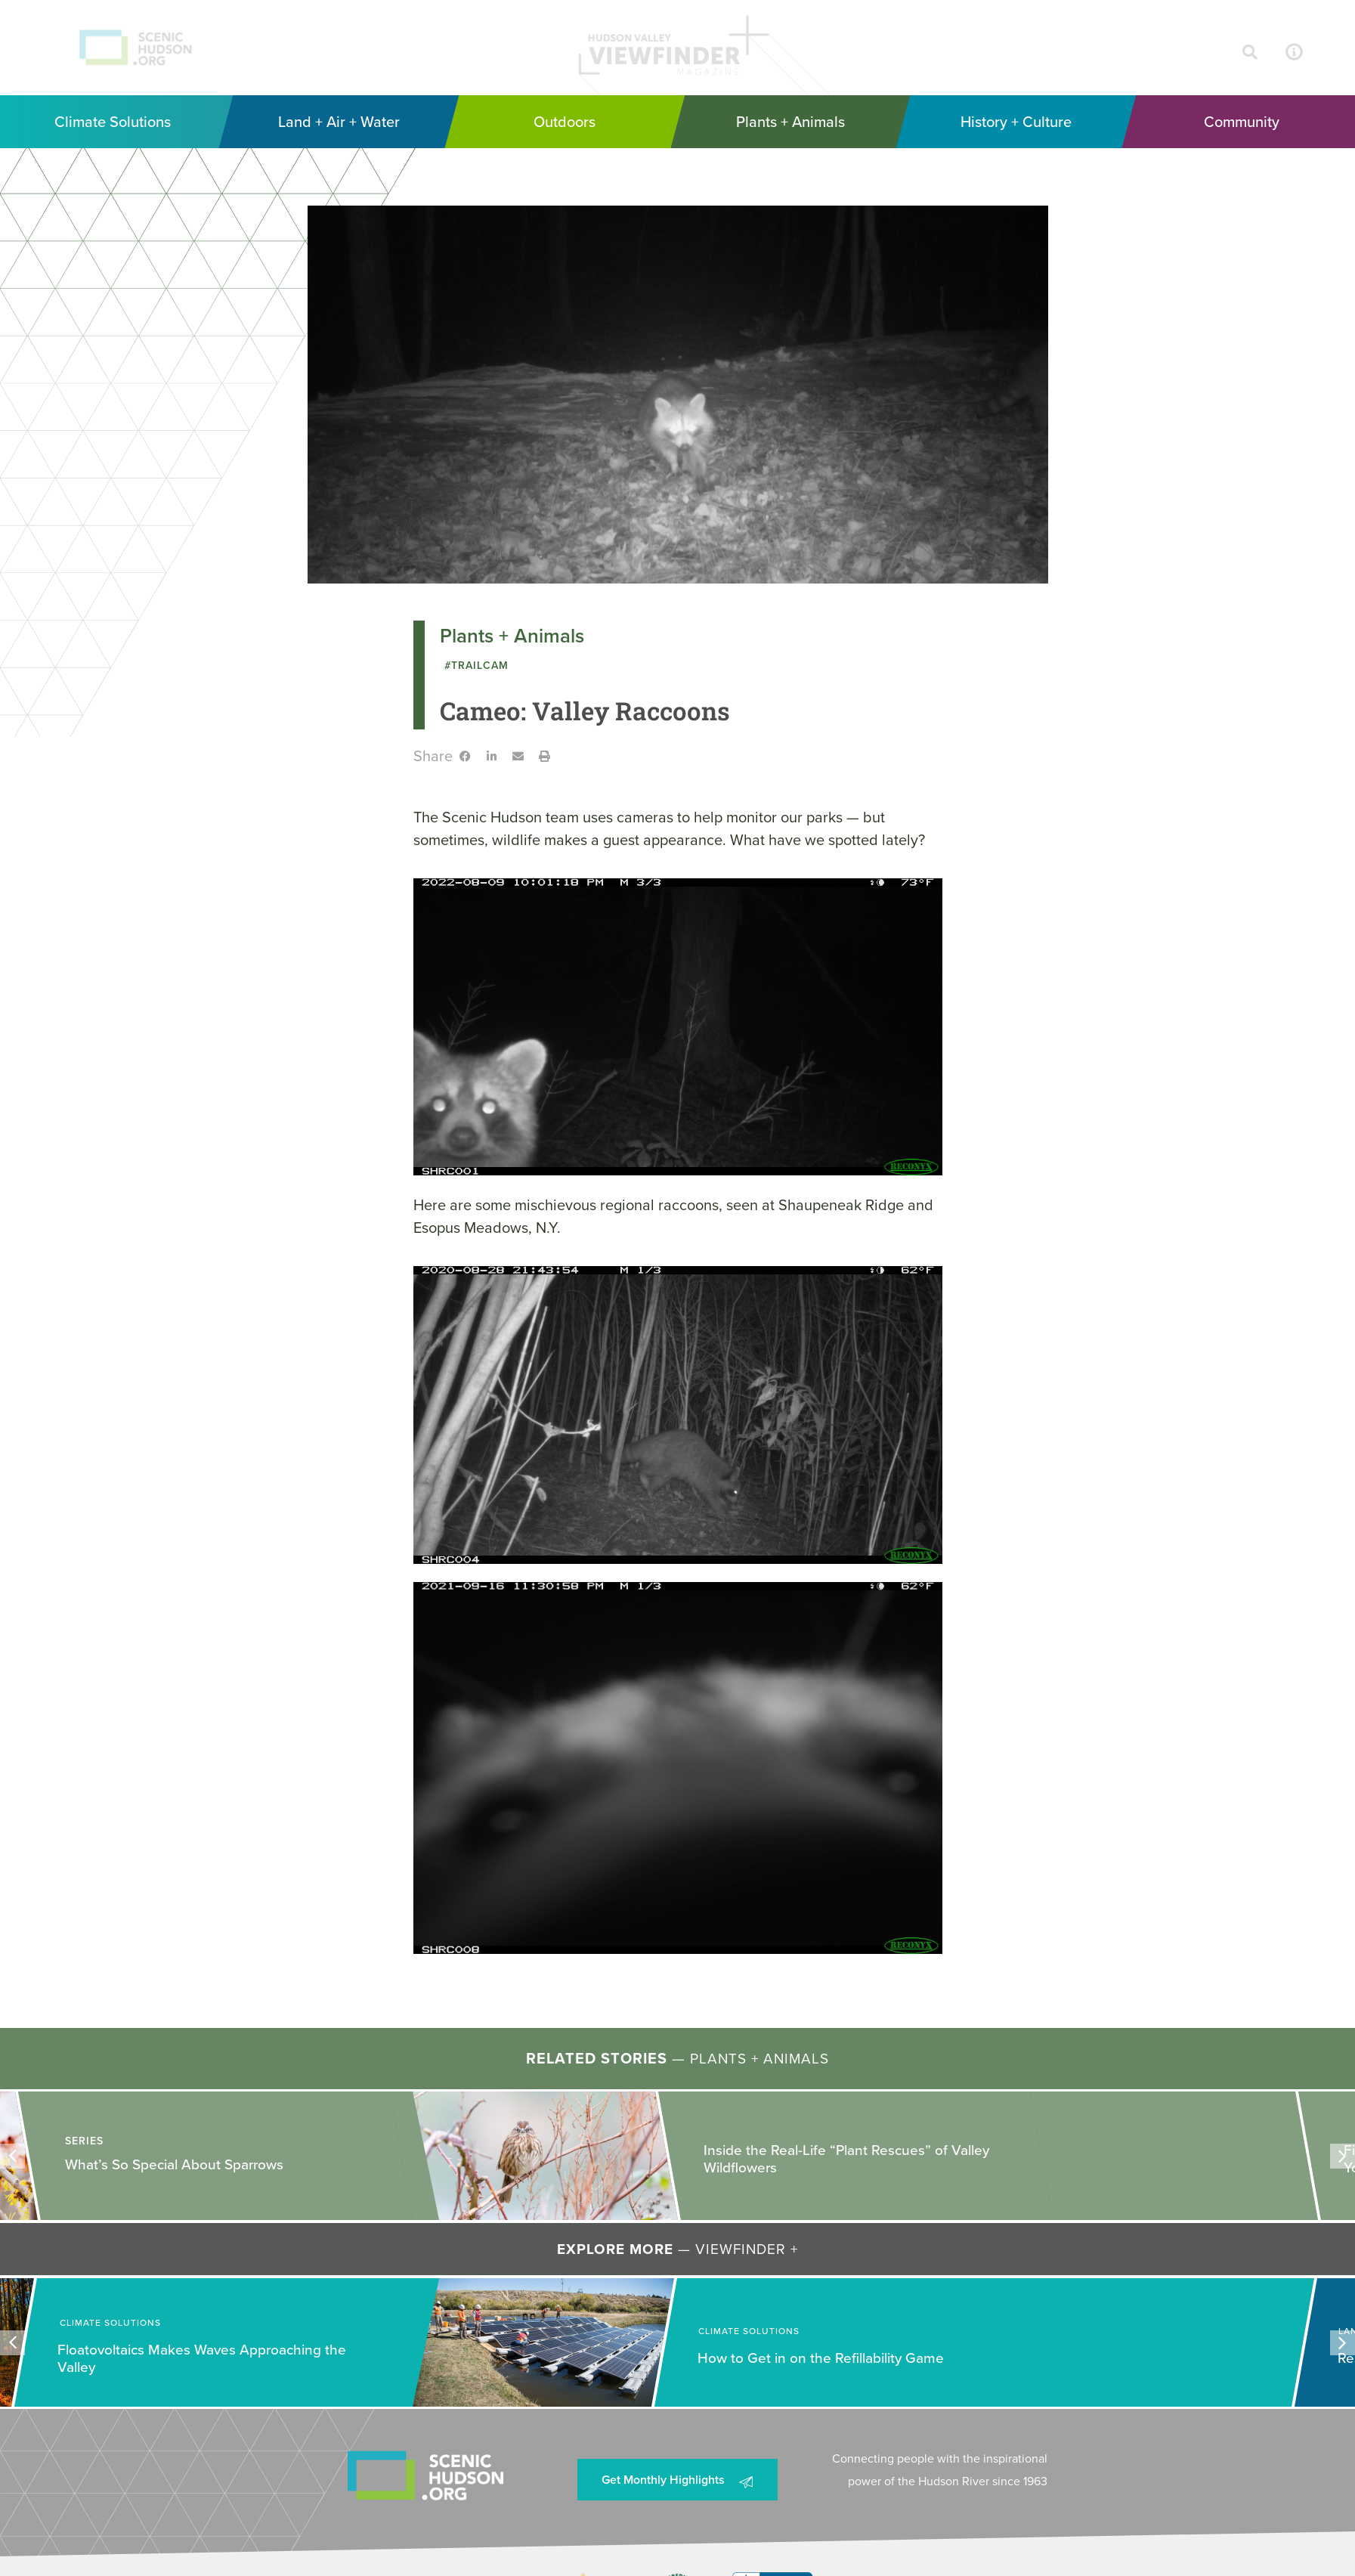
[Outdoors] (564, 121)
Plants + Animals (512, 635)
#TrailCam (476, 665)
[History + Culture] (1016, 121)
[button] (465, 756)
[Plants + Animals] (790, 121)
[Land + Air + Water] (339, 121)
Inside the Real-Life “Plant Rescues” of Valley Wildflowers (846, 2159)
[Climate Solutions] (113, 121)
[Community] (1241, 121)
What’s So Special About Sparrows (174, 2164)
